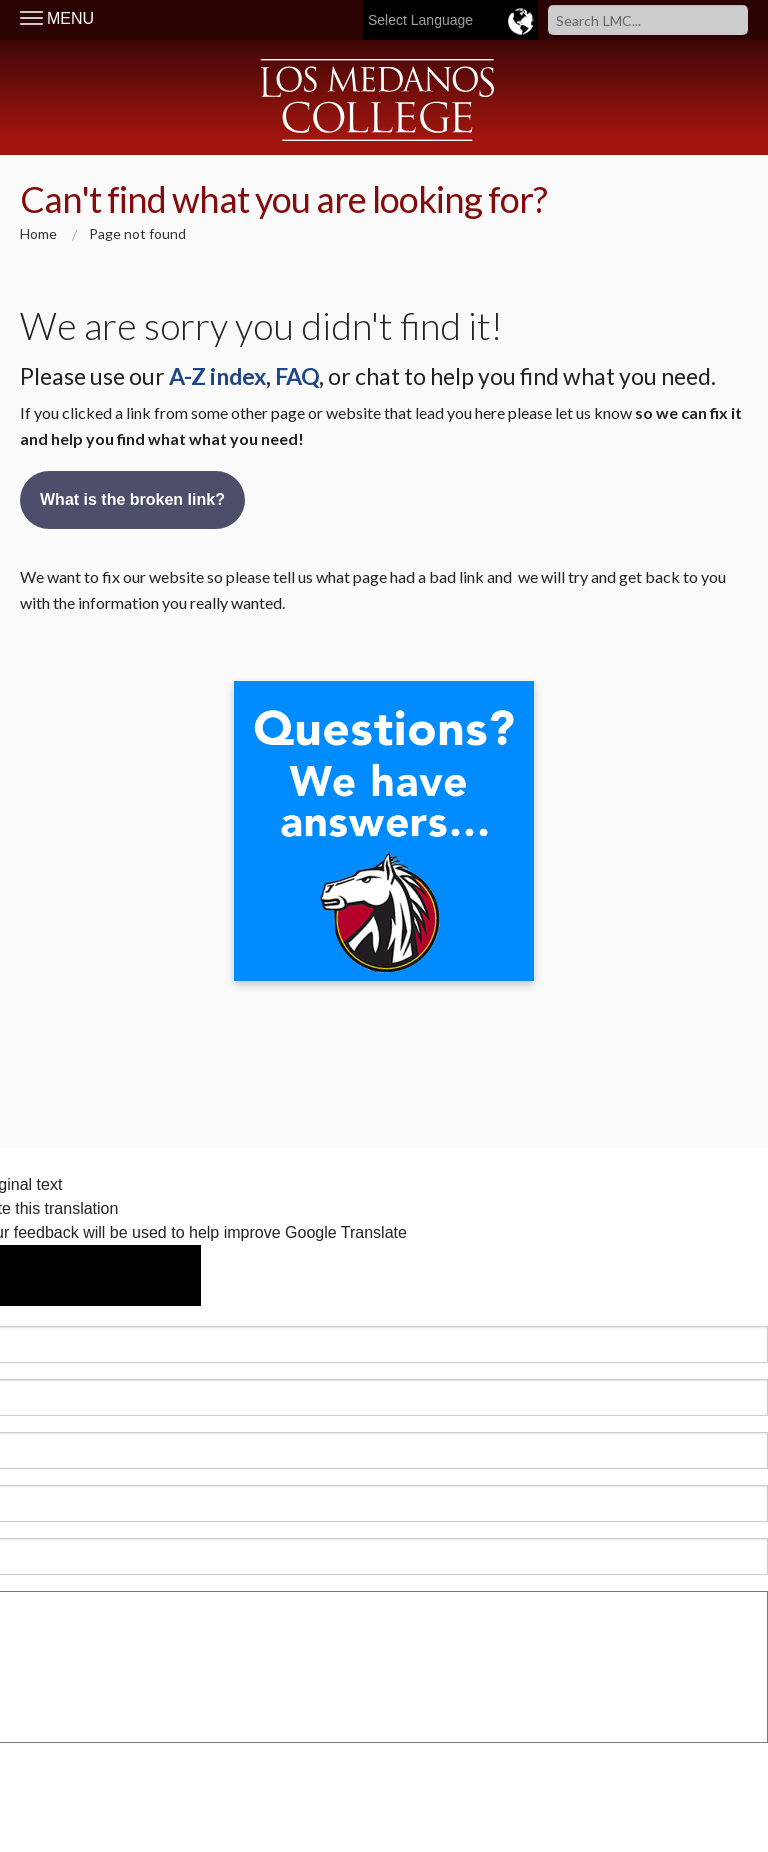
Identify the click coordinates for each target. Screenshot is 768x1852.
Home (38, 233)
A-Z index (217, 376)
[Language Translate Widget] (497, 19)
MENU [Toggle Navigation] (57, 18)
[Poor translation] (145, 1275)
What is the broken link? (132, 499)
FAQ (297, 376)
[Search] (648, 20)
